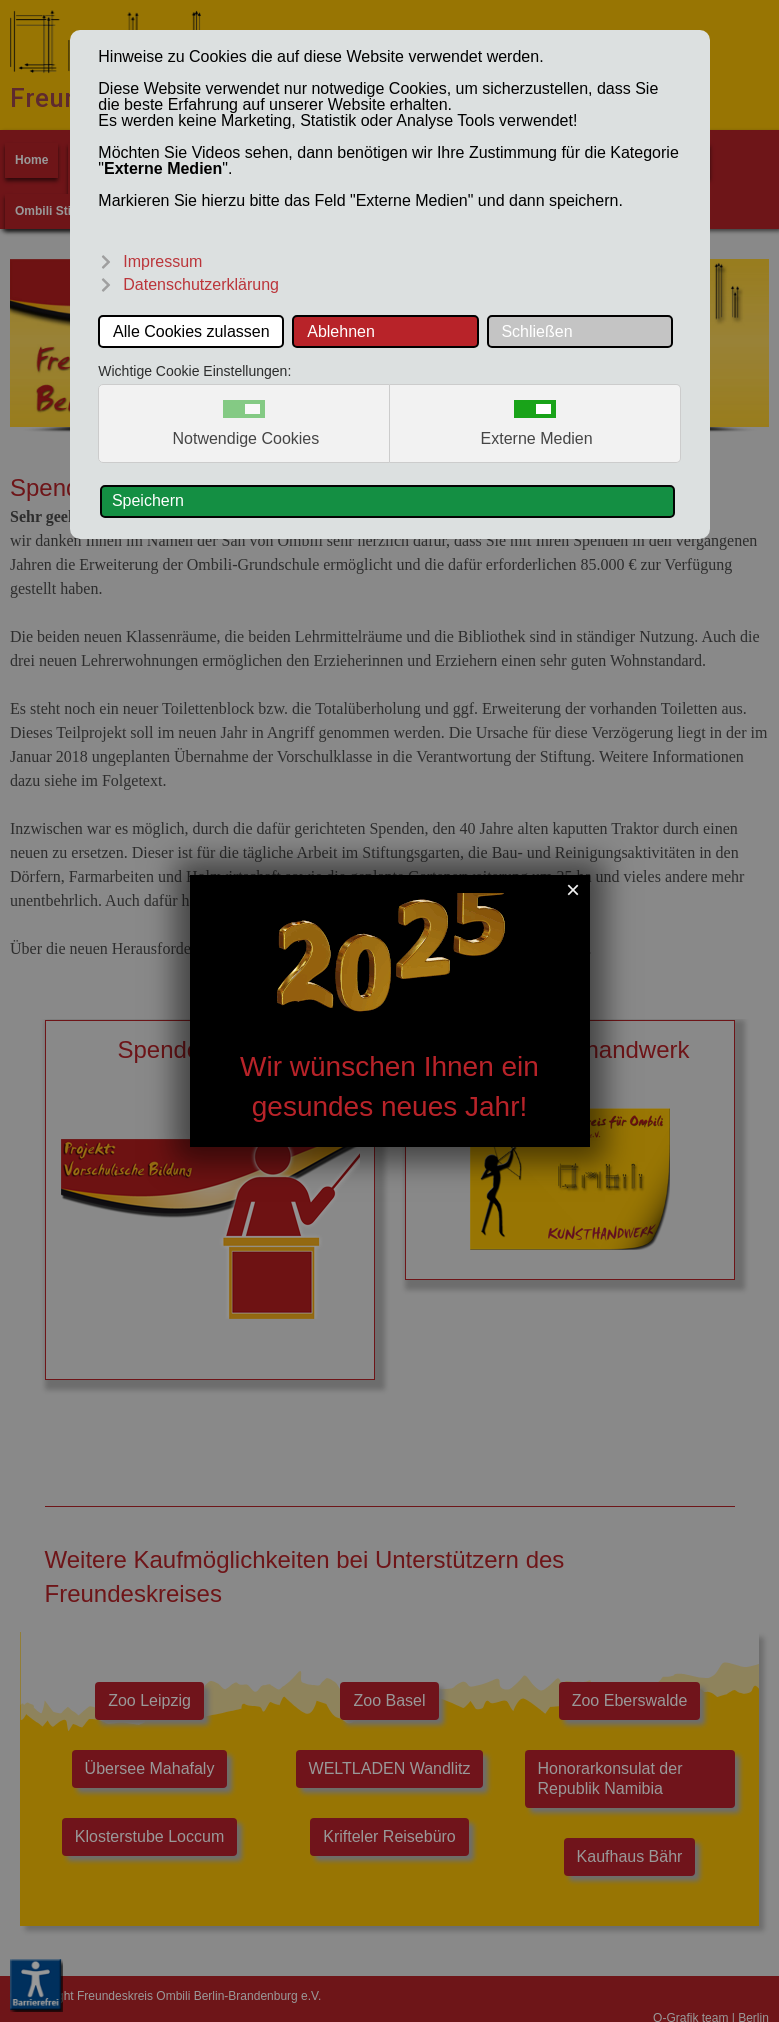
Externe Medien (537, 439)
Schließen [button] (536, 331)
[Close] (572, 889)
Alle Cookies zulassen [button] (191, 331)
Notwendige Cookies (246, 439)
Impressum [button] (162, 261)
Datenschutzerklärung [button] (201, 284)
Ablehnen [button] (341, 331)
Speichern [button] (148, 500)
